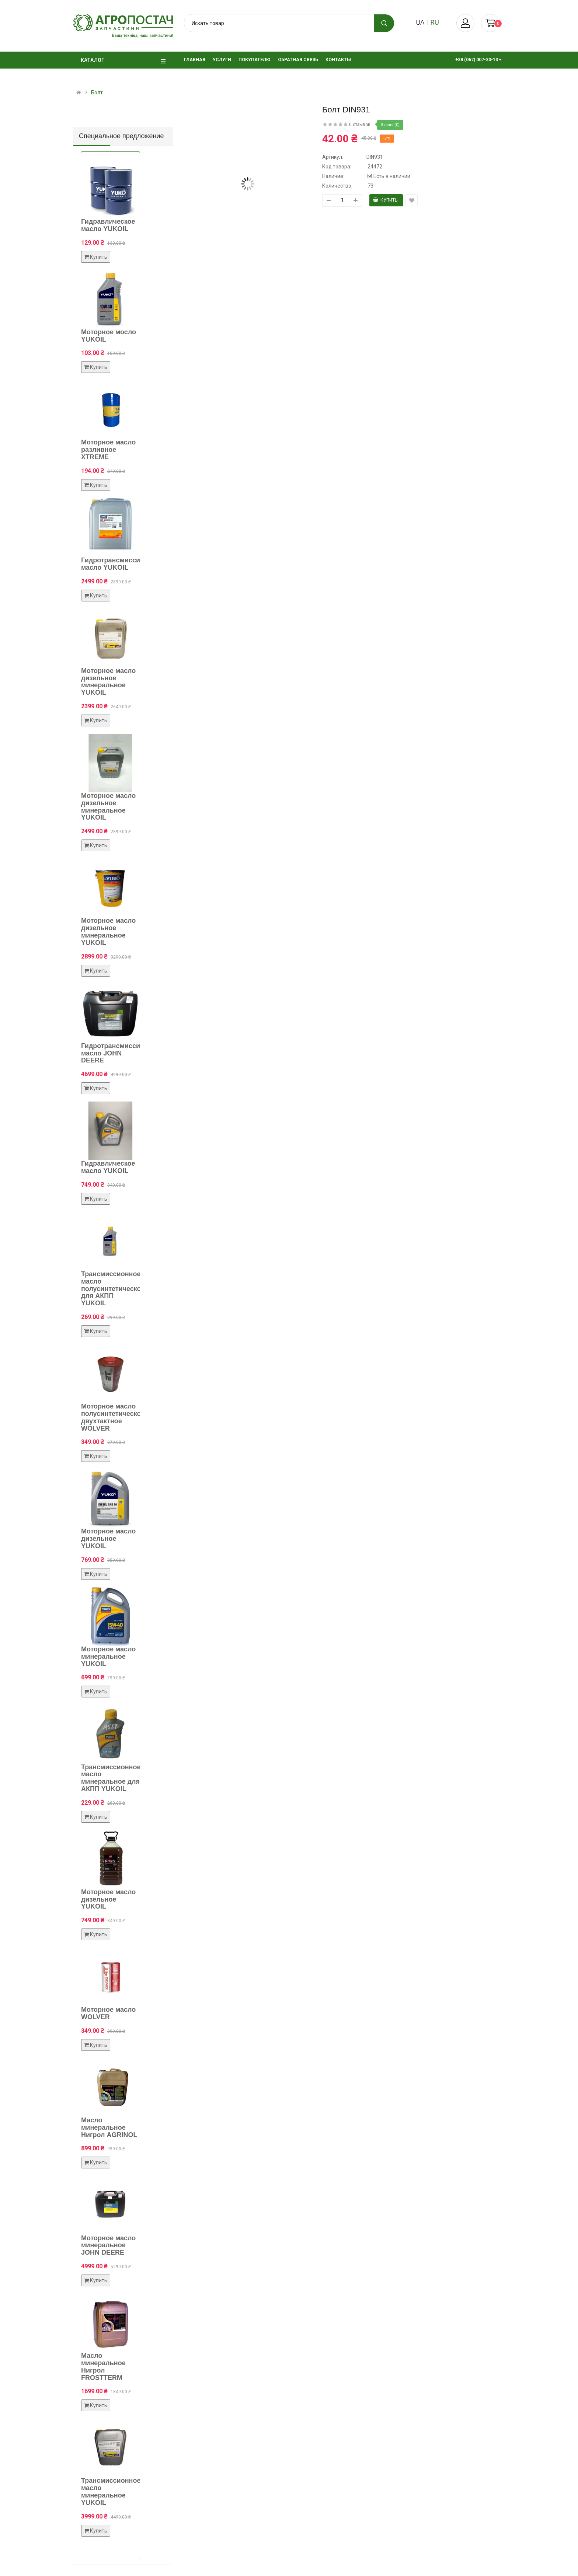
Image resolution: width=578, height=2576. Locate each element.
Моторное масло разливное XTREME (108, 450)
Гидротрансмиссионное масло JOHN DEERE (120, 1053)
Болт (97, 92)
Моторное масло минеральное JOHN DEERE (108, 2245)
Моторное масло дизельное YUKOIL (108, 1539)
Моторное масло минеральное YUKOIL (108, 1656)
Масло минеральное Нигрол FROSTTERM (103, 2366)
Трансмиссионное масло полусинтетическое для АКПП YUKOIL (113, 1288)
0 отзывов (359, 124)
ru (435, 22)
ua (420, 22)
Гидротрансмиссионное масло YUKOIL (120, 563)
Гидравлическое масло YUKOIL (108, 225)
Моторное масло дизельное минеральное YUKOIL (108, 681)
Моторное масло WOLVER (108, 2013)
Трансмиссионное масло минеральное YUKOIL (110, 2491)
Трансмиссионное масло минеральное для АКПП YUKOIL (110, 1778)
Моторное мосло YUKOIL (108, 335)
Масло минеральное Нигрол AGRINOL (109, 2127)
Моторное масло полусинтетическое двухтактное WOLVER (113, 1417)
